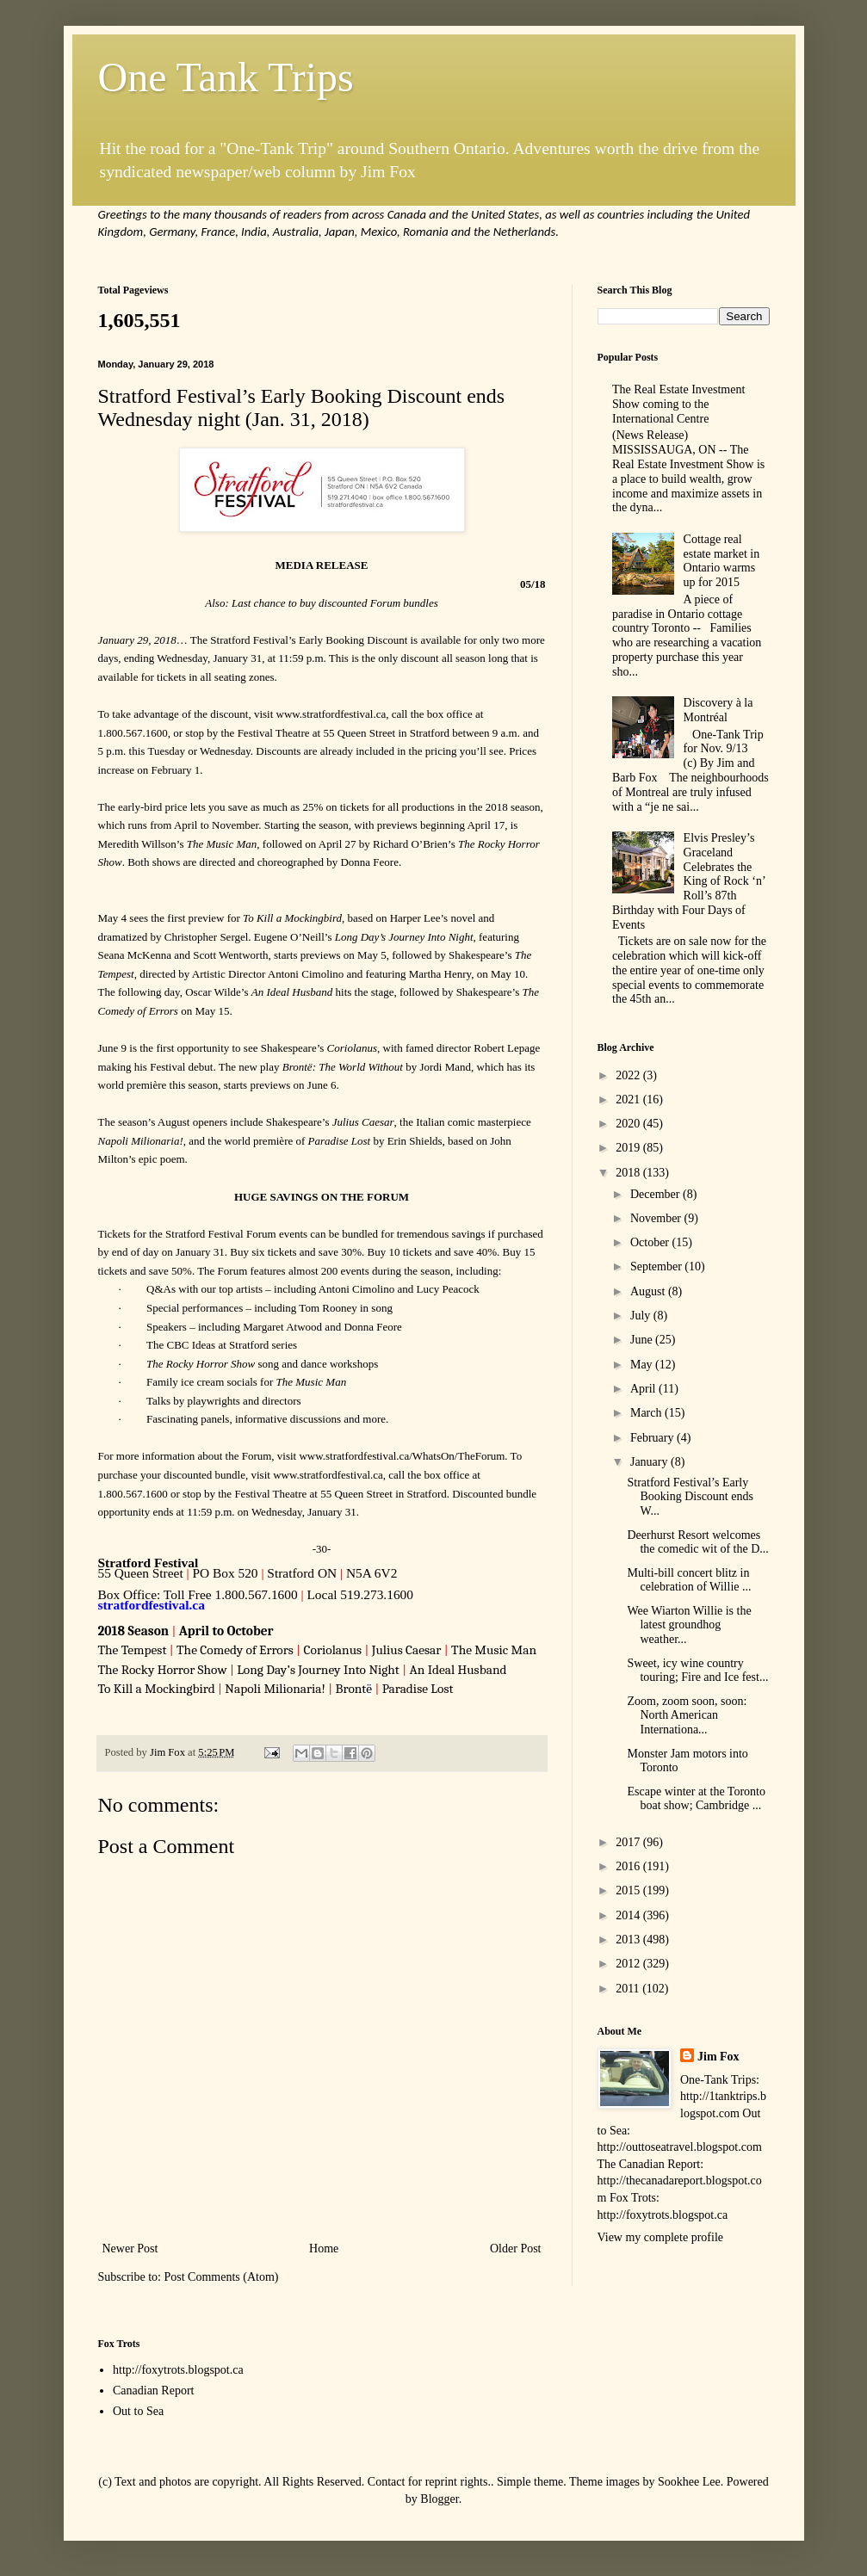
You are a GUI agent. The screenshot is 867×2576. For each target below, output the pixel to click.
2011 (629, 1988)
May (642, 1364)
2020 (629, 1123)
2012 (629, 1963)
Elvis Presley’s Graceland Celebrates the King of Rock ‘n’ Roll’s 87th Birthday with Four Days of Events (688, 881)
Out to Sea (138, 2411)
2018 (629, 1172)
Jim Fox (718, 2056)
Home (323, 2248)
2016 (629, 1866)
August (649, 1291)
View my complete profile (661, 2237)
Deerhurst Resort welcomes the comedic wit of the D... (697, 1542)
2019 (629, 1147)
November (657, 1218)
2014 (629, 1915)
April (644, 1388)
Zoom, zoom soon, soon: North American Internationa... (686, 1716)
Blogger (439, 2499)
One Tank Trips (226, 77)
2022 (629, 1075)
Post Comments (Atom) (221, 2276)
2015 (629, 1890)
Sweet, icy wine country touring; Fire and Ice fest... (697, 1670)
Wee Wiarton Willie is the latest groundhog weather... (689, 1625)
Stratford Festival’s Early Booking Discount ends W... (689, 1497)
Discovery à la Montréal (718, 710)
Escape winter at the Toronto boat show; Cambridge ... (696, 1799)
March (647, 1412)
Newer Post (130, 2248)
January (650, 1461)
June (642, 1339)
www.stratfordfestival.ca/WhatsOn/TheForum (402, 1455)
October (651, 1242)
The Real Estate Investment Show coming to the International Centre (678, 404)
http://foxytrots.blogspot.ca (178, 2369)
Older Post (516, 2248)
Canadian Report (153, 2390)
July (641, 1315)
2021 (629, 1099)
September (657, 1266)
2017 (629, 1842)
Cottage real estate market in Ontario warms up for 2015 (722, 561)
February (653, 1437)
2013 (629, 1939)
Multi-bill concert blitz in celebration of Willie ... (689, 1580)
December (656, 1194)
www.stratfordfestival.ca (331, 713)
